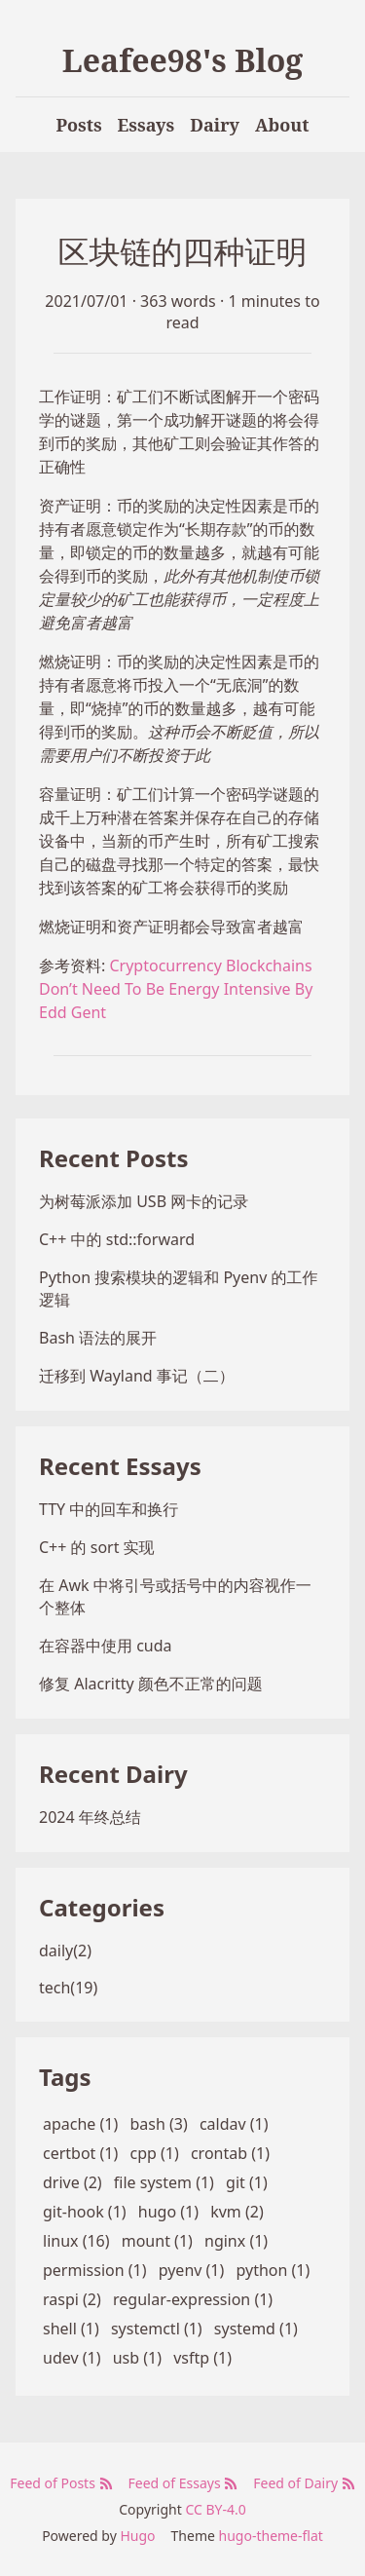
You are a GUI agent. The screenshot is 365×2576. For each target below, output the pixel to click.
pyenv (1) (192, 2270)
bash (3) (158, 2124)
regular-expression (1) (193, 2299)
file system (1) (164, 2182)
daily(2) (65, 1950)
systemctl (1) (156, 2328)
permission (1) (95, 2270)
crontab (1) (230, 2153)
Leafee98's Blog (183, 60)
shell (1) (71, 2328)
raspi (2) (72, 2299)
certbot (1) (80, 2153)
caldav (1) (234, 2124)
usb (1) (137, 2357)
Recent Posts (113, 1158)
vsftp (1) (202, 2357)
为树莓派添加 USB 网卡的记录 (143, 1201)
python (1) (273, 2270)
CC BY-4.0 (215, 2509)
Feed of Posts (61, 2483)
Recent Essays (120, 1466)
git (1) (247, 2182)
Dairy (214, 124)
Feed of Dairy (303, 2483)
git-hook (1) (85, 2211)
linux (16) (76, 2241)
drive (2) (72, 2182)
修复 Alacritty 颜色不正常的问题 (151, 1683)
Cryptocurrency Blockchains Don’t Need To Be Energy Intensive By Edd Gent (175, 989)
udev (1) (71, 2357)
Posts (78, 124)
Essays (146, 124)
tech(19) (68, 1987)
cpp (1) (153, 2153)
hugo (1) (168, 2211)
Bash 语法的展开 (98, 1337)
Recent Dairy (113, 1774)
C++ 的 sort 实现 (97, 1547)
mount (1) (157, 2241)
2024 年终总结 (90, 1817)
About (282, 124)
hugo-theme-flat (271, 2535)
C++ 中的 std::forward (117, 1239)
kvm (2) (237, 2211)
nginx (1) (236, 2241)
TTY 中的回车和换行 (108, 1509)
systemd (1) (256, 2328)
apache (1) (80, 2124)
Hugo (137, 2535)
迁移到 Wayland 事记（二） (137, 1375)
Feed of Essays (183, 2483)
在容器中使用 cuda (105, 1645)
